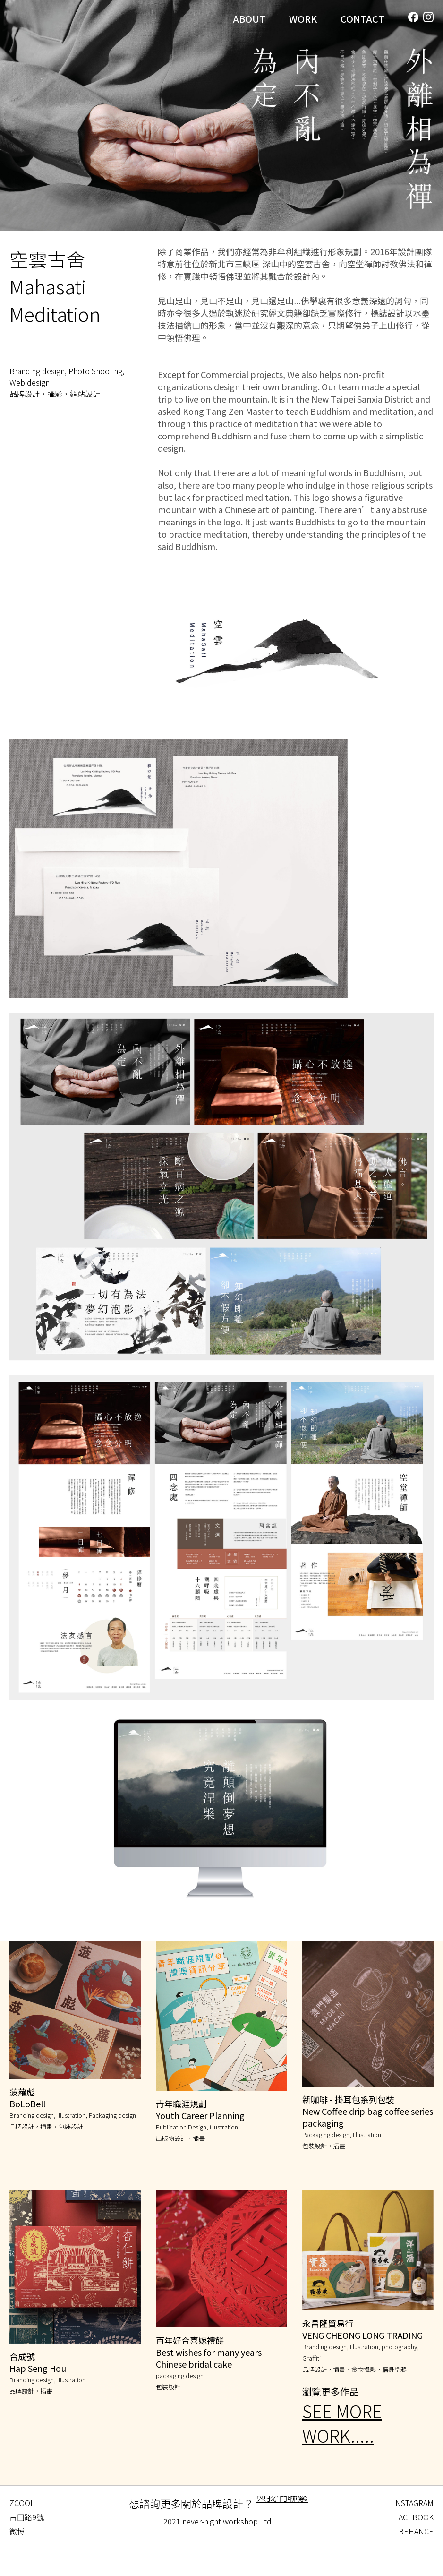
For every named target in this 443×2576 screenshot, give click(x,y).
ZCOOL (21, 2502)
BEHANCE (416, 2531)
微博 (17, 2531)
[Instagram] (428, 17)
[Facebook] (413, 17)
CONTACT (362, 19)
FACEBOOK (414, 2517)
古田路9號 (26, 2517)
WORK (303, 19)
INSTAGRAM (413, 2502)
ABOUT (249, 19)
